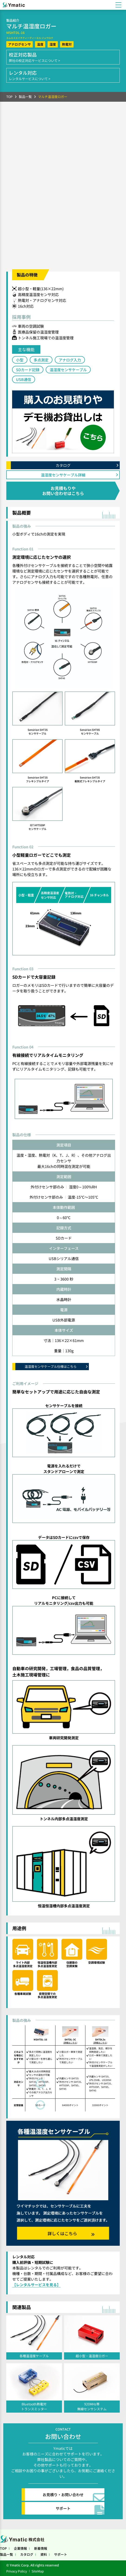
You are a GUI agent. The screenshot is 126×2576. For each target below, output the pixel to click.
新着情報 (40, 2548)
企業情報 (20, 2548)
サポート (60, 2554)
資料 (43, 2554)
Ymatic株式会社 (23, 2539)
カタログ (26, 2554)
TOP (9, 96)
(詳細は (66, 2042)
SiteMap (38, 2571)
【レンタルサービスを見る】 (36, 2284)
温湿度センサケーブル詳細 (63, 475)
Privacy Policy (16, 2571)
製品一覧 (25, 96)
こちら (73, 2042)
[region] (63, 184)
